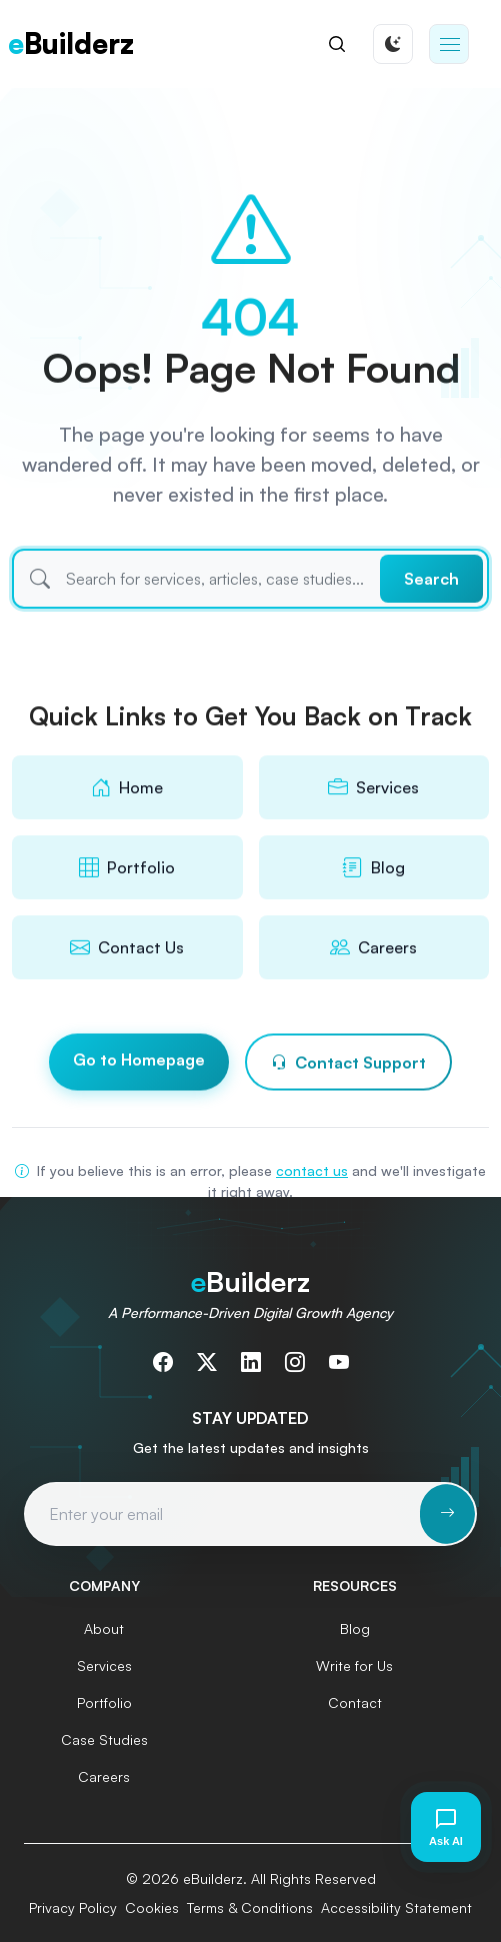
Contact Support (348, 1067)
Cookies (152, 1907)
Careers (104, 1776)
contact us (312, 1170)
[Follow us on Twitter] (207, 1362)
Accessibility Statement (396, 1907)
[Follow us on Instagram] (295, 1362)
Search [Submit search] (431, 602)
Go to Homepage (139, 1064)
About (104, 1628)
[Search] (337, 44)
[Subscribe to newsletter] (447, 1514)
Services (104, 1665)
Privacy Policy (73, 1907)
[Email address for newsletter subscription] (223, 1514)
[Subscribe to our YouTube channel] (339, 1362)
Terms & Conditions (250, 1907)
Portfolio (104, 1702)
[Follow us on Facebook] (163, 1362)
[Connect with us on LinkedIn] (251, 1362)
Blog (355, 1628)
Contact (355, 1702)
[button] (449, 44)
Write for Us (354, 1665)
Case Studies (104, 1739)
